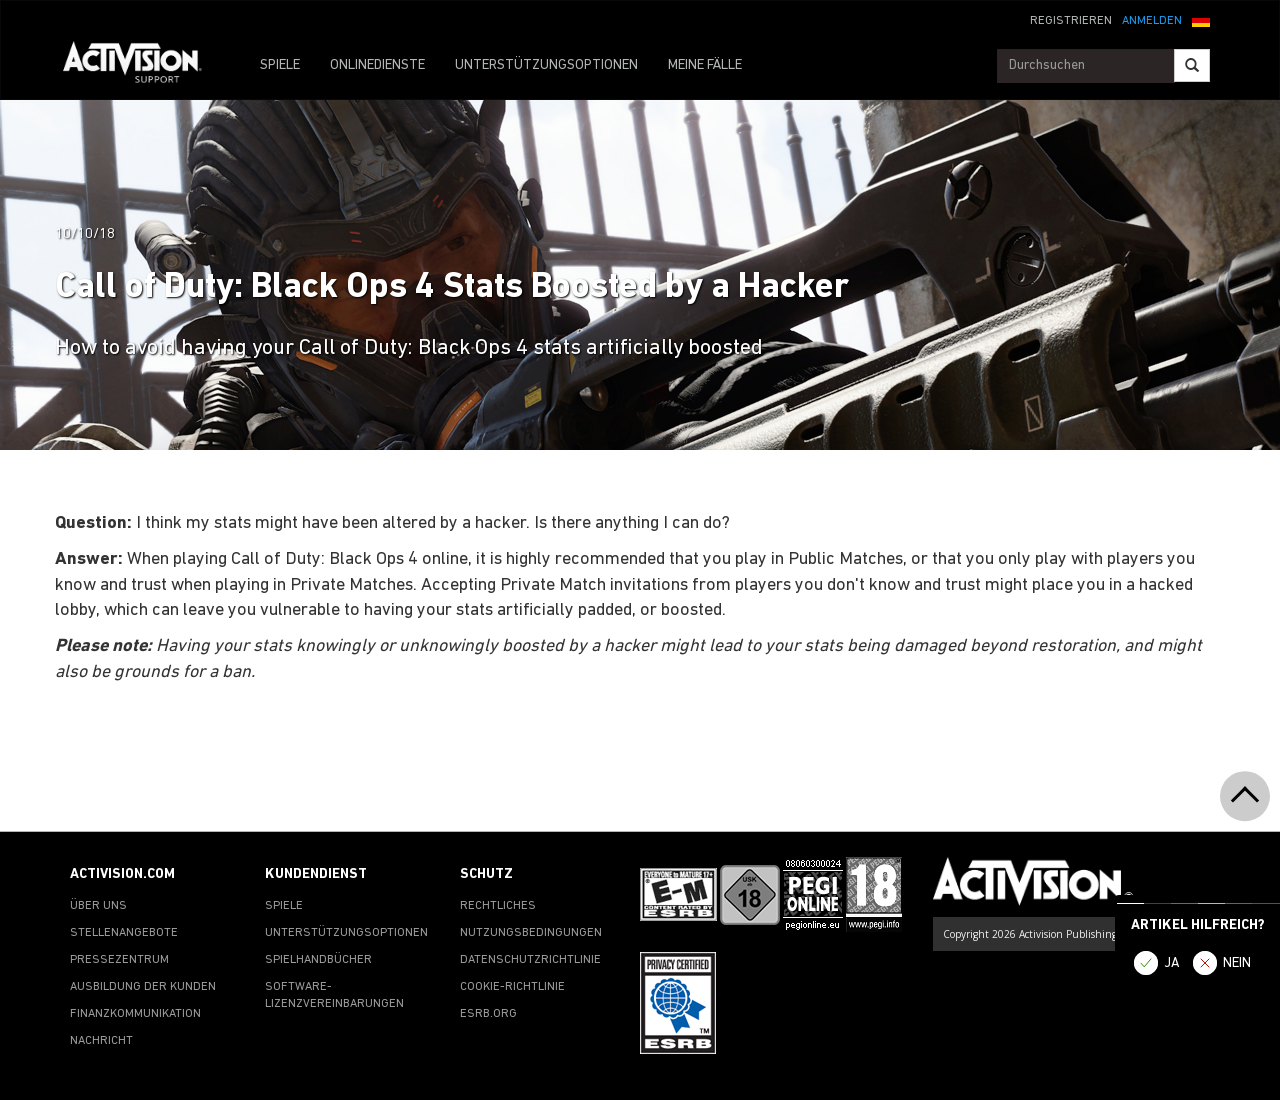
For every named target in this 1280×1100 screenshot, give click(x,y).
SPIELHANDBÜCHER (318, 960)
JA (1172, 963)
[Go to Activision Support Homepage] (142, 66)
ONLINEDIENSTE (377, 65)
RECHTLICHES (498, 906)
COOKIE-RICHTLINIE (512, 987)
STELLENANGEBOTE (124, 933)
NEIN (1237, 963)
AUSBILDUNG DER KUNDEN (143, 987)
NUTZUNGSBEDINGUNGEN (531, 933)
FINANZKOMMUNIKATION (135, 1014)
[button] (1201, 19)
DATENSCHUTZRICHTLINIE (530, 960)
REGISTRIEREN (1071, 21)
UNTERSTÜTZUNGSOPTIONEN (546, 65)
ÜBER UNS (98, 906)
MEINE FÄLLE (705, 65)
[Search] (1192, 65)
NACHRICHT (101, 1041)
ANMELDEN (1152, 21)
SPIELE (280, 65)
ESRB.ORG (488, 1014)
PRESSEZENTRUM (119, 960)
